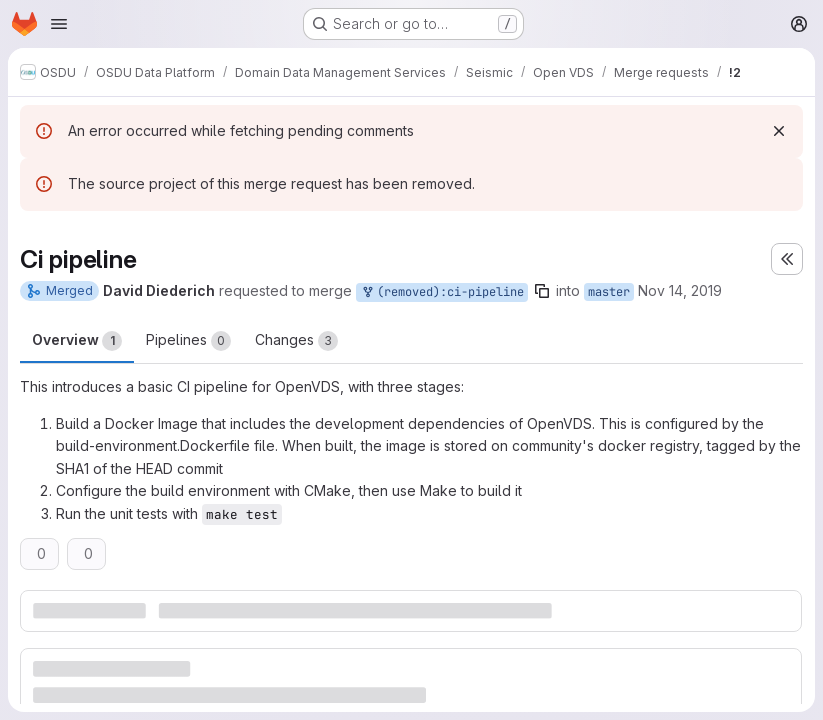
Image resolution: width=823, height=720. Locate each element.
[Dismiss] (779, 131)
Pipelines (188, 341)
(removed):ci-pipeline (442, 292)
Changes (296, 341)
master (609, 292)
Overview (77, 341)
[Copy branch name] (542, 291)
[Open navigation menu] (59, 24)
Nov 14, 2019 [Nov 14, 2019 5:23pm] (680, 290)
